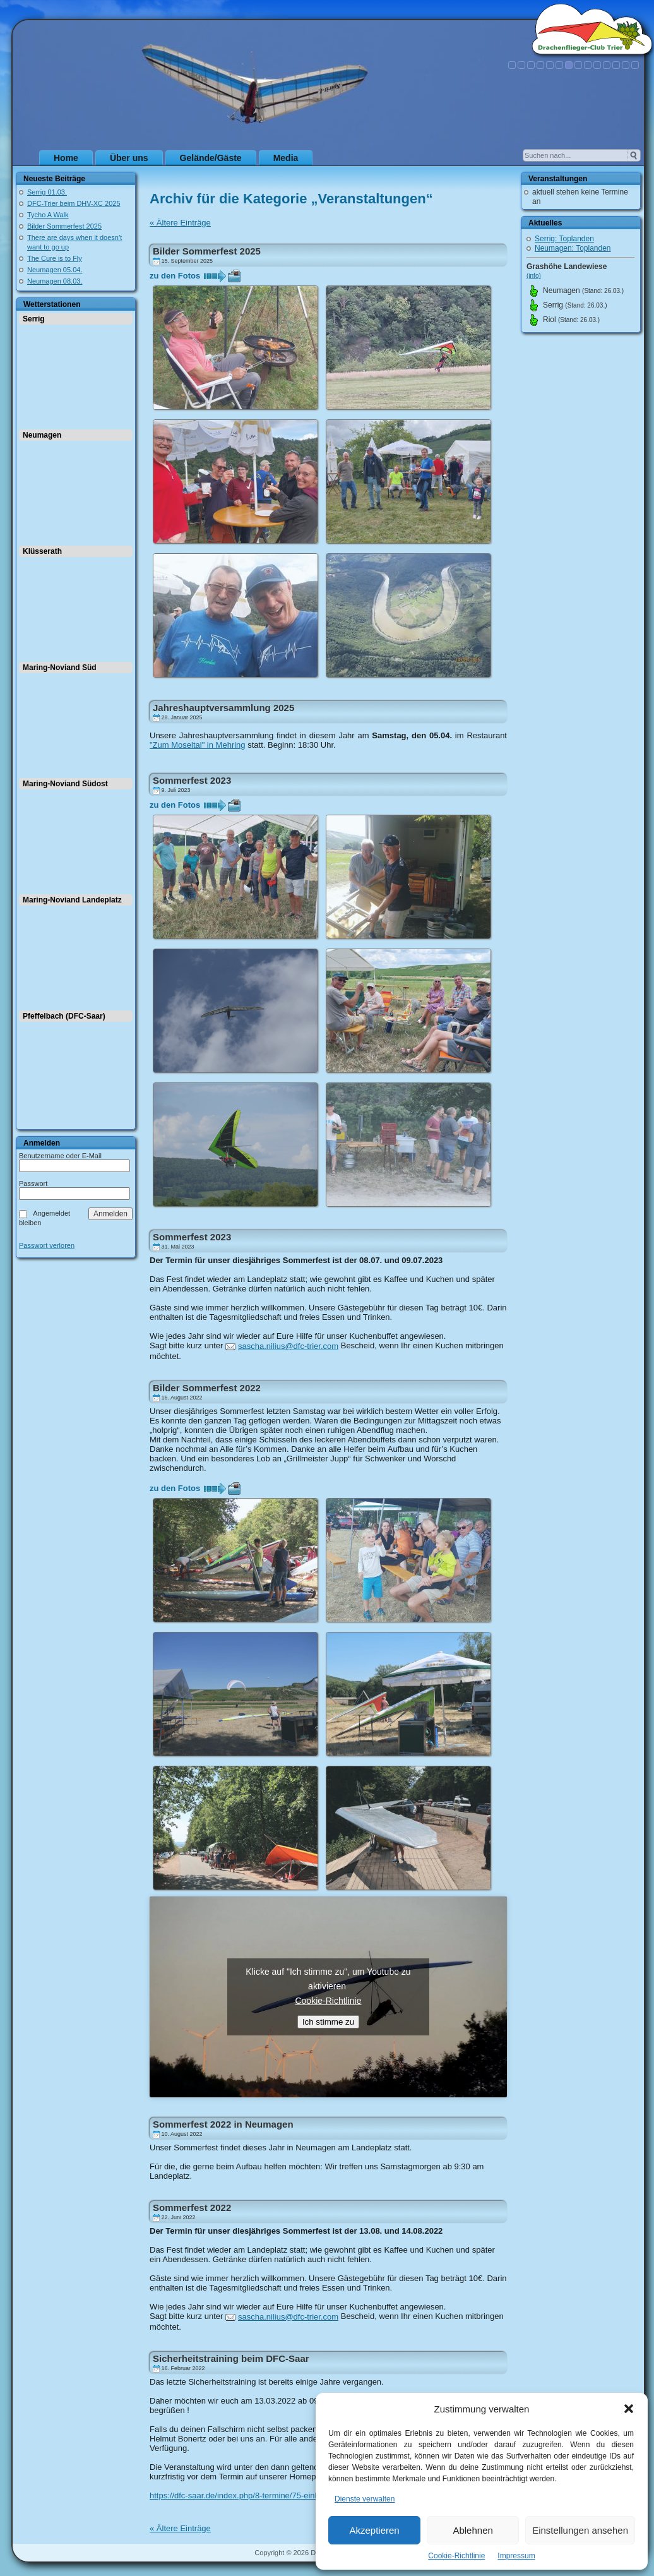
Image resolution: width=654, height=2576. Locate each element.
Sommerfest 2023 (192, 780)
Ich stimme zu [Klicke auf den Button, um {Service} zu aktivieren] (328, 2022)
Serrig (34, 319)
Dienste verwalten (365, 2499)
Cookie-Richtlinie (456, 2555)
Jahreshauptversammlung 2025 (223, 707)
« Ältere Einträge (180, 222)
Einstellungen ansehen (580, 2530)
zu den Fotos (175, 275)
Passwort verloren (46, 1245)
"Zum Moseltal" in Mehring (198, 745)
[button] (628, 2408)
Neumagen (42, 435)
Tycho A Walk (48, 215)
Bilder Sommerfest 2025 (64, 226)
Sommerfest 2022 (192, 2207)
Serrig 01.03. (47, 192)
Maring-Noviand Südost (65, 783)
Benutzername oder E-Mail (60, 1155)
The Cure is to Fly (54, 258)
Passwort (33, 1183)
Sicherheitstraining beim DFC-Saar (231, 2358)
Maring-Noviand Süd (60, 667)
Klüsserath (42, 551)
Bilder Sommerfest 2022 (207, 1387)
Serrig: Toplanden (564, 238)
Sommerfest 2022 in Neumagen (223, 2124)
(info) (533, 275)
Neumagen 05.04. (54, 269)
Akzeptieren (374, 2530)
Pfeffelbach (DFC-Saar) (64, 1016)
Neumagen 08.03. (54, 281)
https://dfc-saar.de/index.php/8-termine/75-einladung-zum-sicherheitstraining (288, 2495)
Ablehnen (472, 2530)
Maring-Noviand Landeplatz (72, 900)
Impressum (516, 2555)
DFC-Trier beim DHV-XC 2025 (74, 203)
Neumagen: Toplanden (573, 248)
